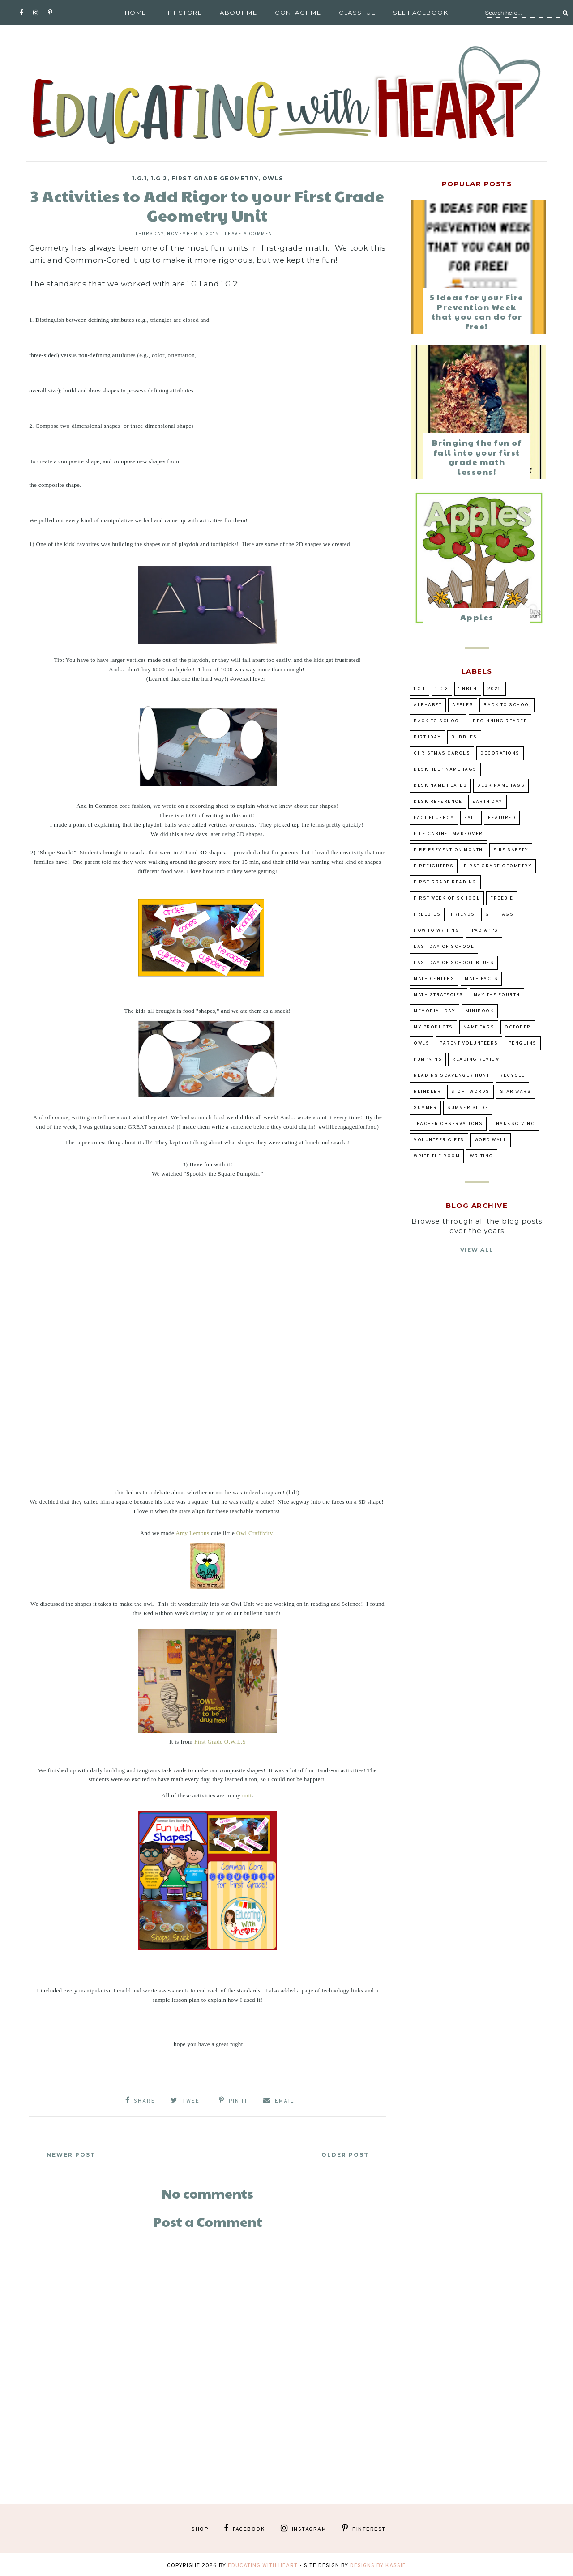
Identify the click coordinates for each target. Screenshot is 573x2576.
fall (471, 818)
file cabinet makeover (448, 834)
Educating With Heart (263, 2563)
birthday (427, 737)
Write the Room (437, 1156)
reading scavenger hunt (451, 1076)
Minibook (480, 1011)
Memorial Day (434, 1011)
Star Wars (515, 1092)
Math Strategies (438, 995)
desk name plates (440, 786)
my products (433, 1027)
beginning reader (500, 721)
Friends (463, 914)
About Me (238, 12)
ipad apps (484, 931)
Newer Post (75, 2152)
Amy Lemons (192, 1533)
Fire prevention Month (448, 850)
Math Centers (434, 979)
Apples (477, 617)
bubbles (464, 737)
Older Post (340, 2152)
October (518, 1027)
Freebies (427, 914)
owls (272, 178)
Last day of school (444, 947)
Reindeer (427, 1092)
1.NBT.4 (467, 689)
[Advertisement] (207, 2380)
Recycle (512, 1076)
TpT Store (183, 12)
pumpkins (428, 1059)
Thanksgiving (514, 1124)
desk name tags (501, 786)
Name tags (479, 1027)
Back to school (438, 721)
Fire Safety (511, 850)
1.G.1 (139, 178)
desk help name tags (445, 769)
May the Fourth (497, 995)
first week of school (447, 898)
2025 (494, 689)
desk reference (438, 802)
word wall (491, 1140)
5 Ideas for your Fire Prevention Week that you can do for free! (477, 311)
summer (425, 1108)
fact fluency (434, 818)
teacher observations (448, 1124)
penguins (523, 1043)
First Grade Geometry (214, 178)
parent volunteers (469, 1043)
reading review (475, 1059)
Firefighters (433, 866)
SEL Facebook (420, 12)
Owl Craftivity (254, 1533)
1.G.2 (159, 178)
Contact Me (298, 12)
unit (247, 1795)
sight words (470, 1092)
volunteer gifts (439, 1140)
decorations (500, 753)
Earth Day (487, 802)
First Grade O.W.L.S (220, 1741)
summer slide (467, 1108)
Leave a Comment (250, 234)
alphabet (428, 705)
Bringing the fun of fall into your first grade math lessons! (477, 457)
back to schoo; (506, 705)
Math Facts (481, 979)
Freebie (501, 898)
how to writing (436, 931)
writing (481, 1156)
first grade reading (445, 882)
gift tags (499, 914)
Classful (357, 12)
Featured (502, 818)
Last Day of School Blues (454, 963)
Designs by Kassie (378, 2563)
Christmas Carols (442, 753)
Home (135, 12)
